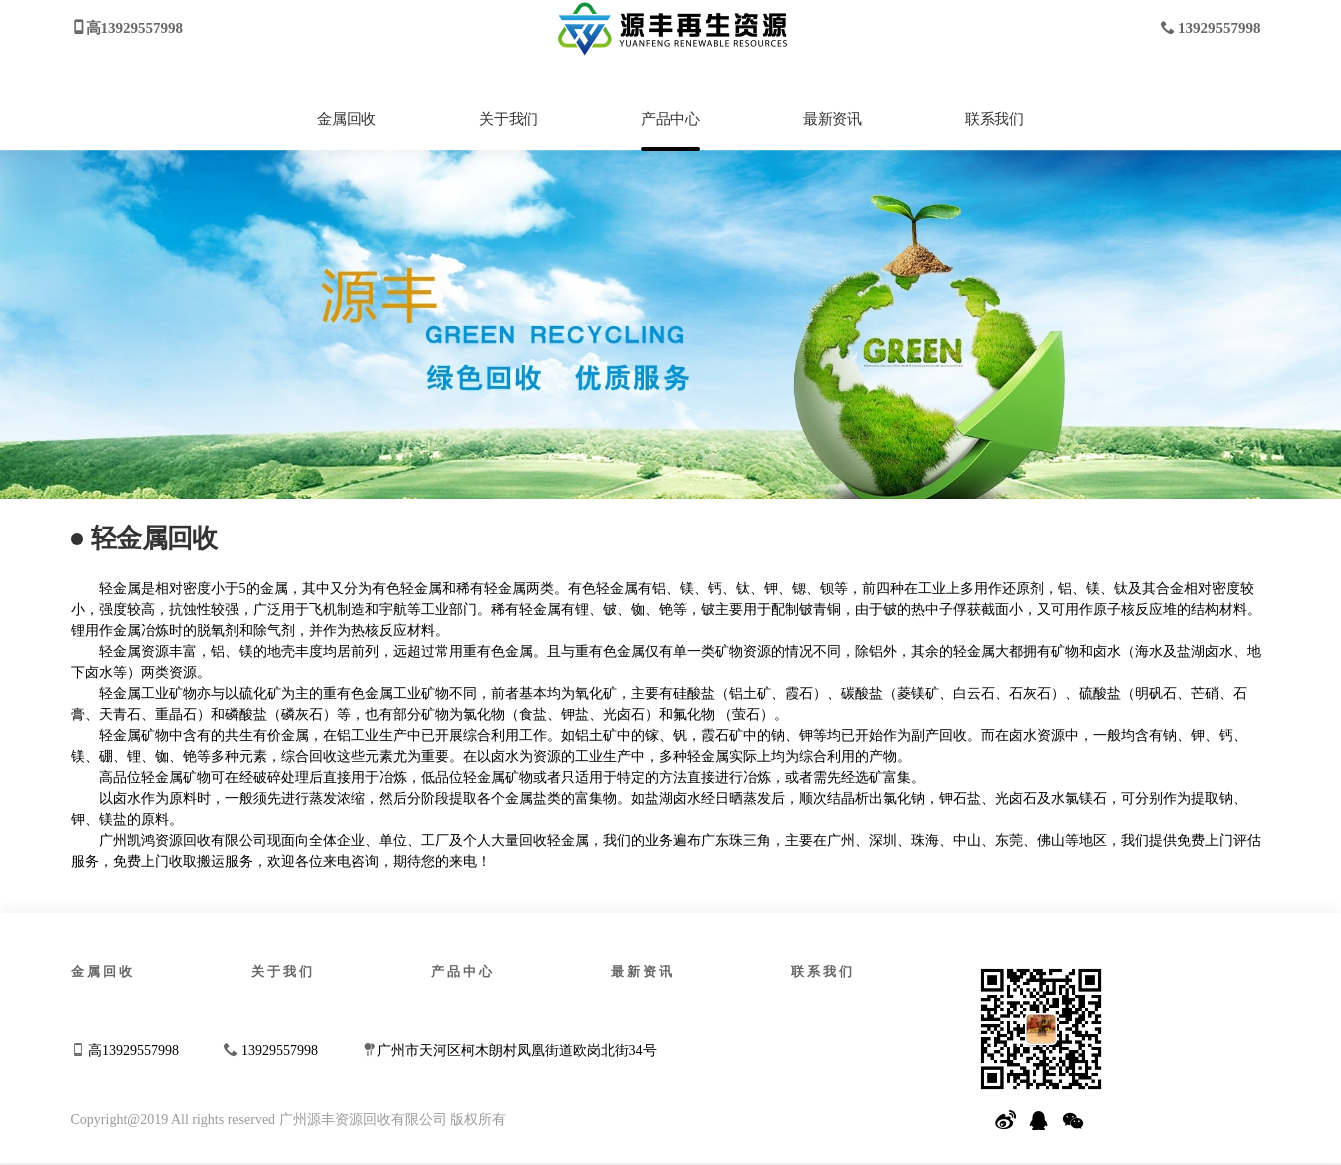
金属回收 (346, 119)
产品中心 (670, 119)
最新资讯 (832, 119)
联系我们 (994, 119)
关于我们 (508, 119)
